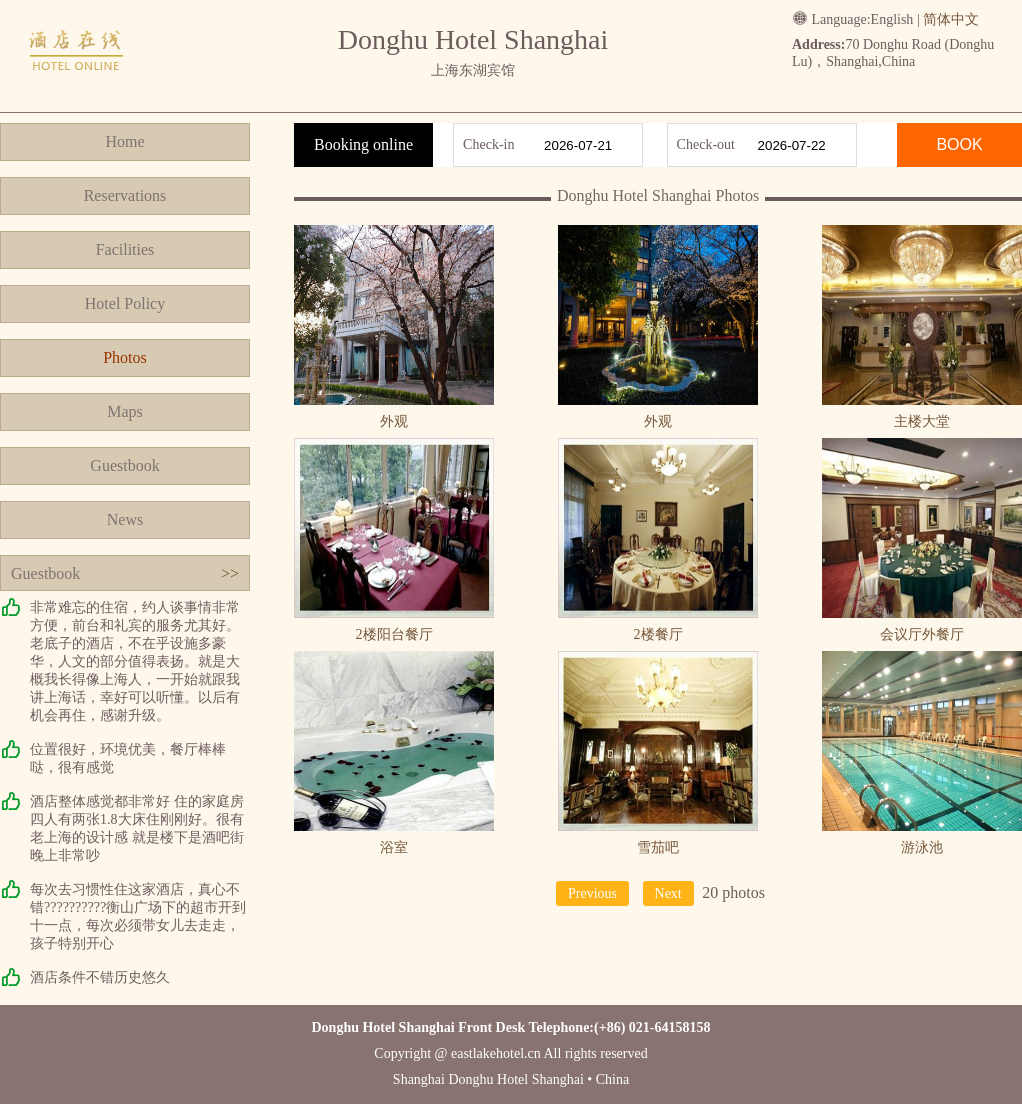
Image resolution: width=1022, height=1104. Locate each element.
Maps (125, 411)
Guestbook (124, 465)
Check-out (706, 144)
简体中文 (951, 19)
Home (124, 141)
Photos (125, 357)
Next (668, 893)
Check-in (488, 144)
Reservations (125, 195)
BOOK (959, 144)
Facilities (125, 249)
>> (230, 573)
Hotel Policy (125, 303)
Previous (592, 893)
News (125, 519)
